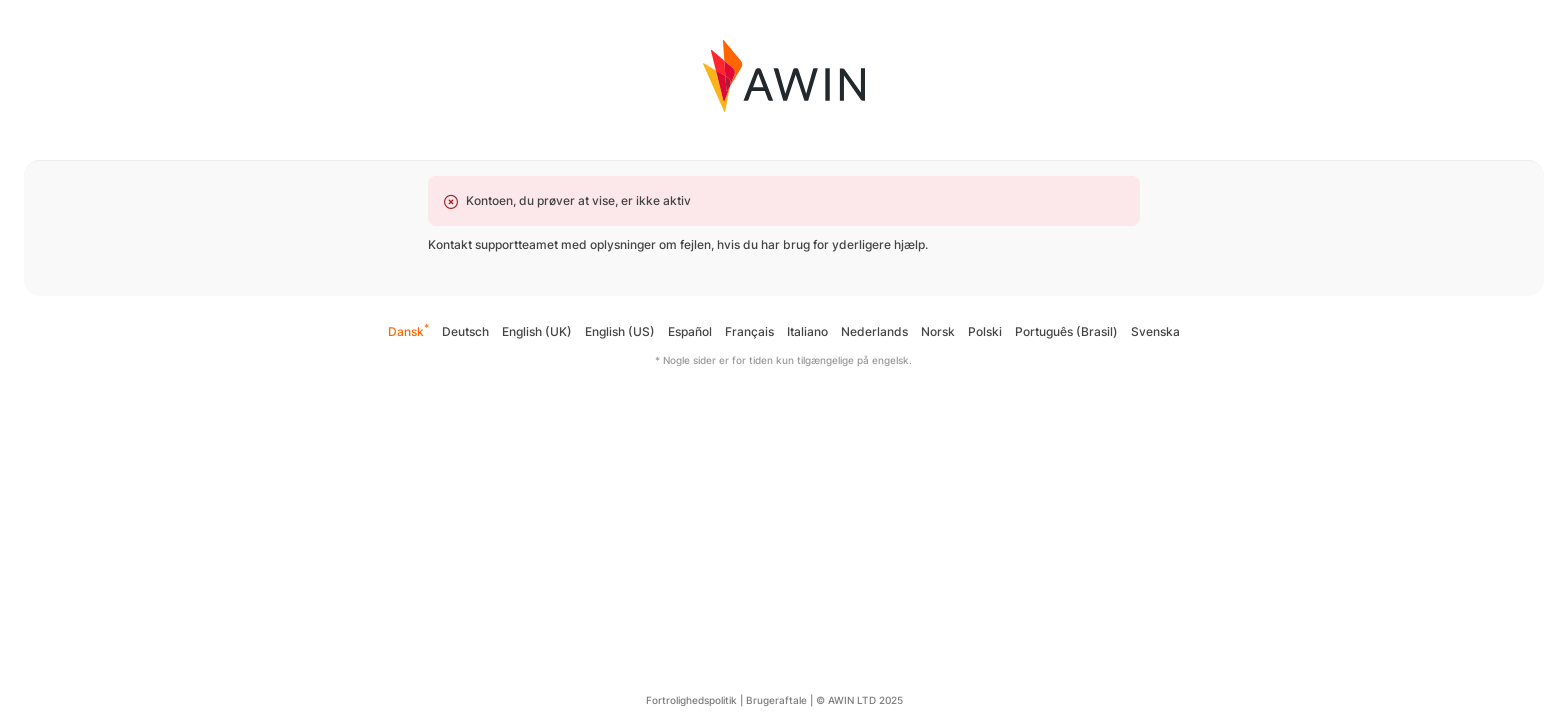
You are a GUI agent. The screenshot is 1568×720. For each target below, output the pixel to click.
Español (690, 331)
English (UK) (537, 331)
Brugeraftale (776, 700)
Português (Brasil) (1066, 331)
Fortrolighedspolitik (691, 700)
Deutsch (465, 331)
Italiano (807, 331)
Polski (985, 331)
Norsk (938, 331)
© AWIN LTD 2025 (859, 700)
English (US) (620, 331)
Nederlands (874, 331)
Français (749, 331)
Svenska (1155, 331)
